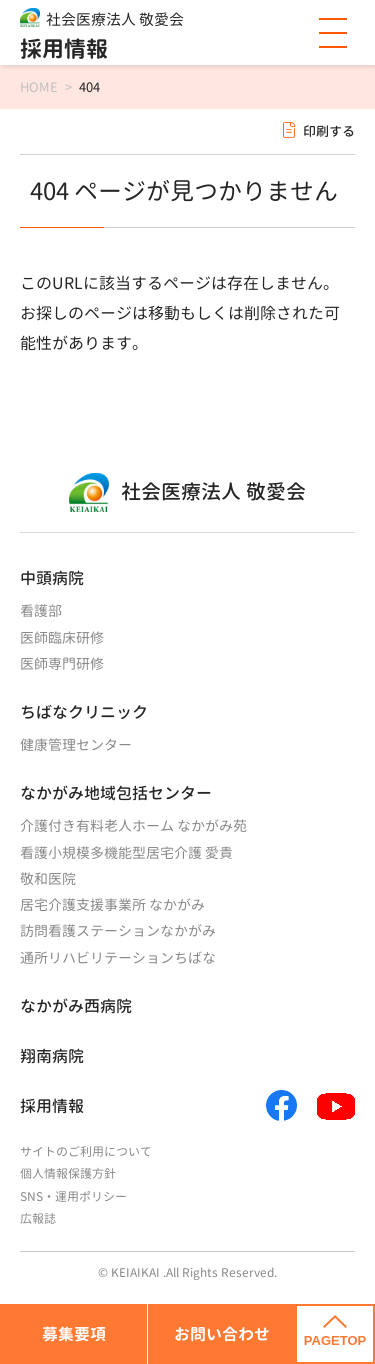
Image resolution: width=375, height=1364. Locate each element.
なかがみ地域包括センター (116, 793)
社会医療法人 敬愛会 (115, 19)
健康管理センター (76, 744)
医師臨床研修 (62, 637)
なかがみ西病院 (76, 1006)
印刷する (329, 131)
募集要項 (74, 1334)
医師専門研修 (62, 663)
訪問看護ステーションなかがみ (118, 930)
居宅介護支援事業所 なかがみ (112, 904)
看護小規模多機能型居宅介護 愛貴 (126, 852)
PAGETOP (335, 1332)
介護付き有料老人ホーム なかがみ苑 (133, 825)
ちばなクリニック (84, 712)
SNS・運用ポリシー (73, 1196)
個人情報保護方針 (68, 1173)
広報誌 (38, 1218)
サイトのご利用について (86, 1151)
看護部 (41, 610)
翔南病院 (52, 1056)
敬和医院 (48, 878)
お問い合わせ (222, 1334)
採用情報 (64, 48)
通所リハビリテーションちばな (118, 957)
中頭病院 (52, 578)
